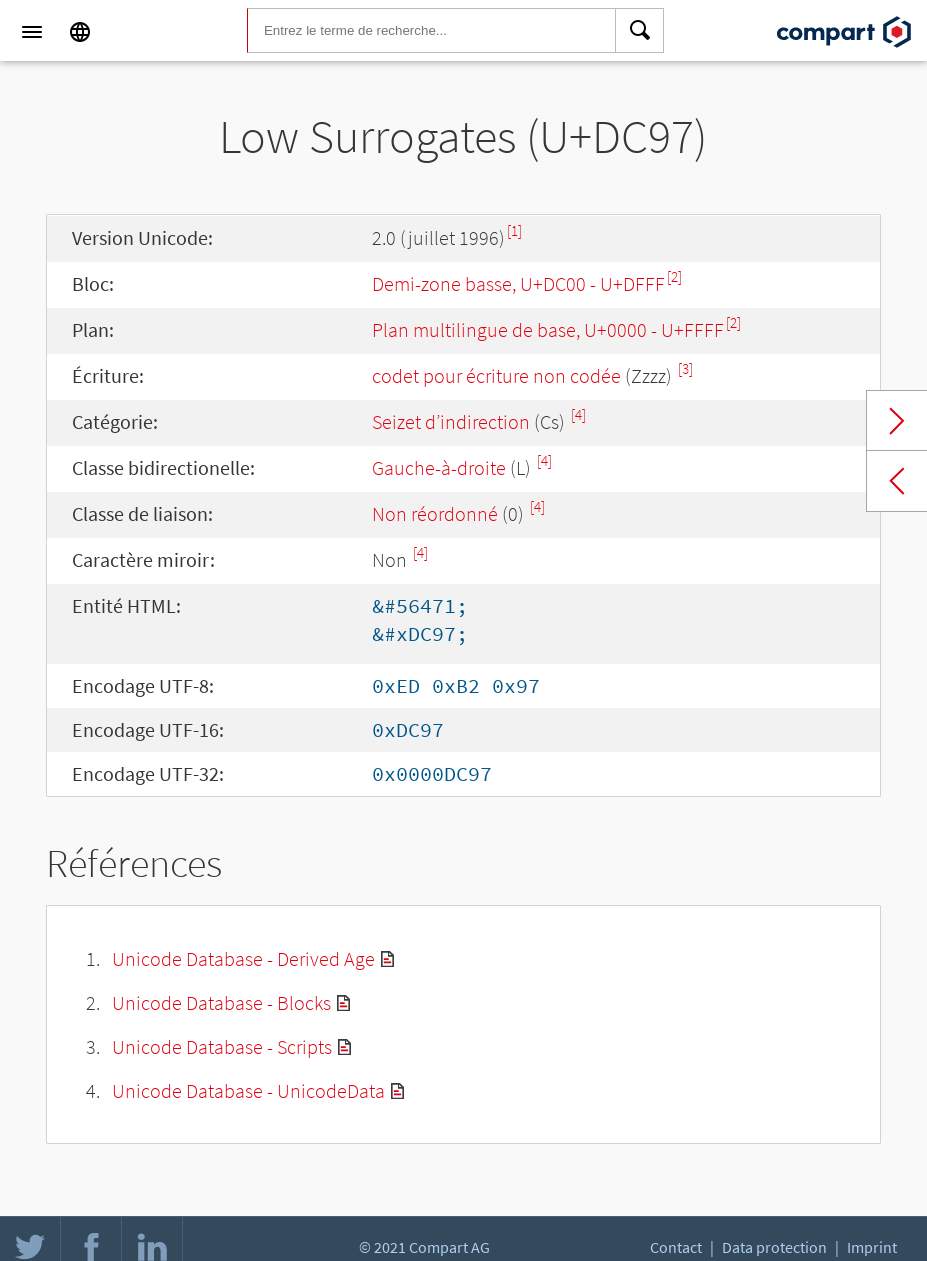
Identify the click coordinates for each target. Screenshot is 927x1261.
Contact (676, 1247)
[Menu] (32, 32)
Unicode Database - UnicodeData (248, 1090)
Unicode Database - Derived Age (243, 958)
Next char (897, 421)
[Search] (640, 32)
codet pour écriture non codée (496, 375)
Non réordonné (435, 513)
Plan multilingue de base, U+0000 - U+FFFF (548, 329)
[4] (578, 414)
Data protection (774, 1247)
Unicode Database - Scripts (222, 1046)
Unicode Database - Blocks (221, 1002)
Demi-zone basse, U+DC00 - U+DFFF (518, 283)
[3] (685, 368)
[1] (514, 230)
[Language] (80, 32)
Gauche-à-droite (439, 467)
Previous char (897, 481)
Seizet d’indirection (451, 421)
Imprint (872, 1247)
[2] (674, 276)
